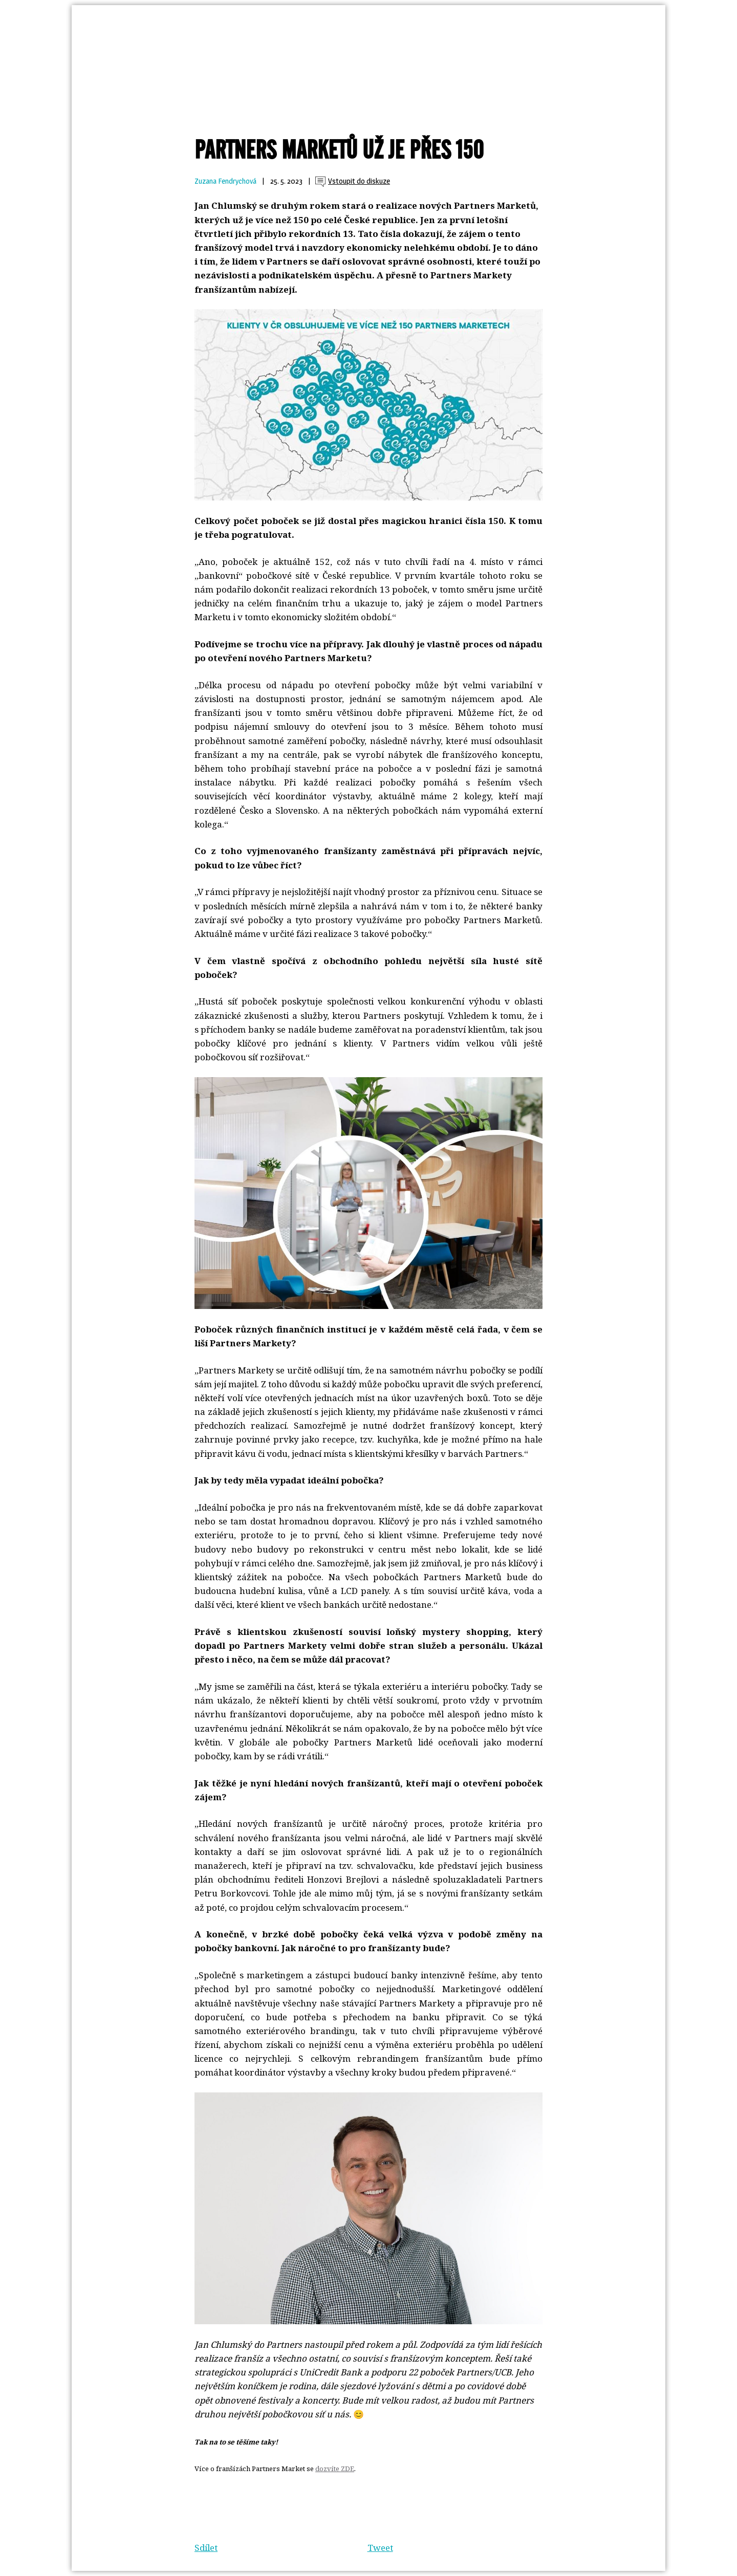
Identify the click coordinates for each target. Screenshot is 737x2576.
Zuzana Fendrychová (225, 181)
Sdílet (206, 2547)
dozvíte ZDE (334, 2468)
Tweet (380, 2547)
